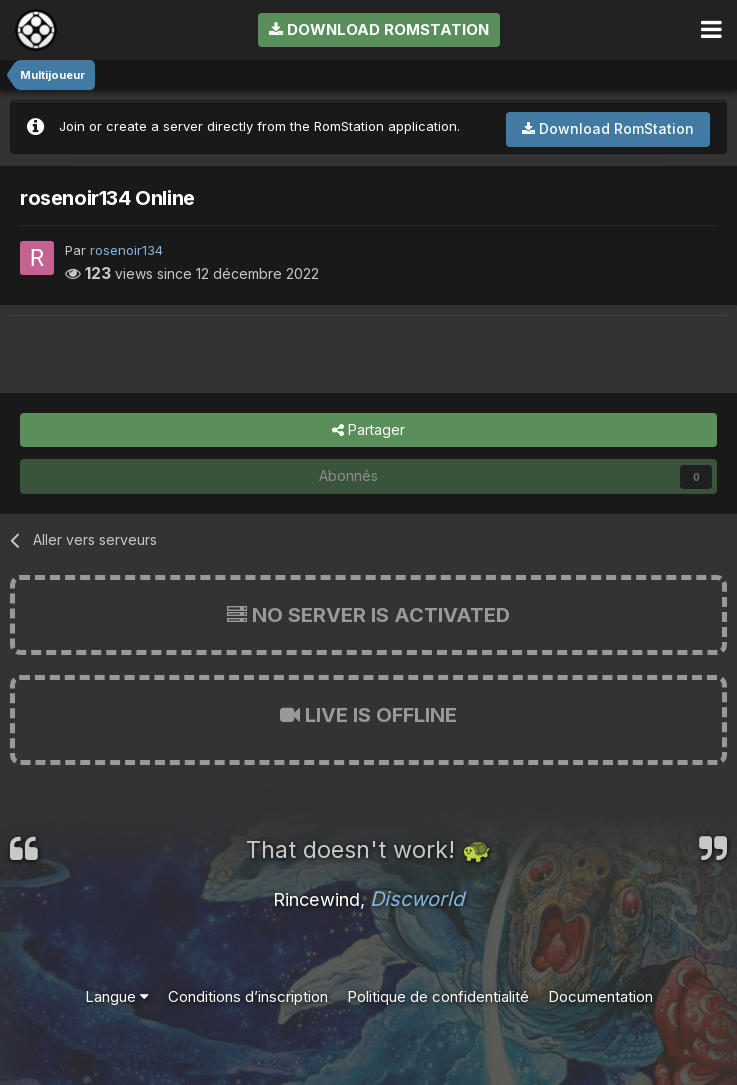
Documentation (600, 996)
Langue (117, 996)
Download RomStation (379, 29)
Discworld (417, 899)
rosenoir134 (126, 250)
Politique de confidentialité (438, 996)
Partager (368, 430)
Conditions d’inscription (248, 996)
